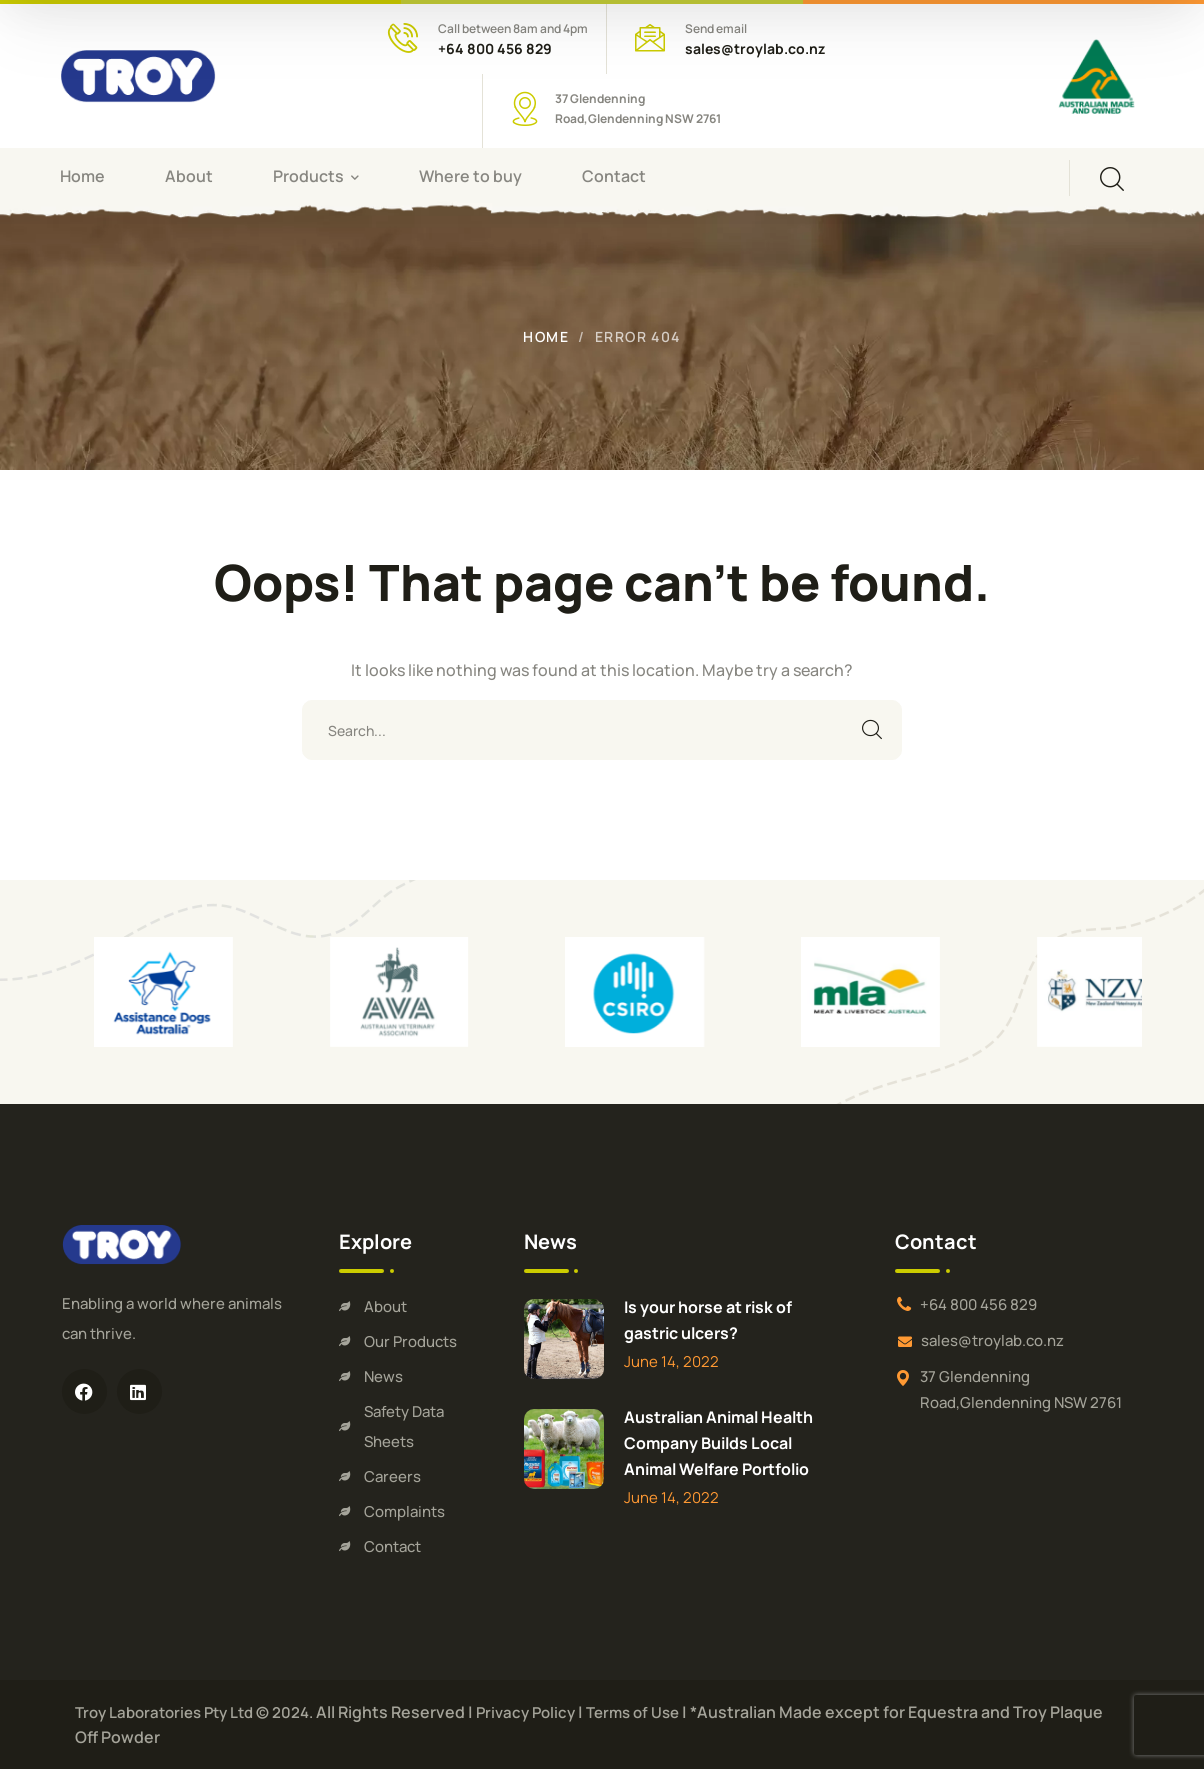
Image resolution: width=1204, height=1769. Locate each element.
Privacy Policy (525, 1712)
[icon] (84, 1391)
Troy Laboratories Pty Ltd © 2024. (194, 1712)
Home (546, 336)
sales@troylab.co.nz (755, 48)
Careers (392, 1476)
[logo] (138, 74)
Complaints (404, 1511)
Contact (392, 1546)
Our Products (410, 1341)
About (385, 1306)
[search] (1112, 179)
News (383, 1376)
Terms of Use (632, 1712)
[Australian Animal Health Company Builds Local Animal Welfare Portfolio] (564, 1449)
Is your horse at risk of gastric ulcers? (708, 1320)
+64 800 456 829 (495, 48)
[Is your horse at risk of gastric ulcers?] (564, 1339)
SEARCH (872, 730)
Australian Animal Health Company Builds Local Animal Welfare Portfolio (718, 1443)
